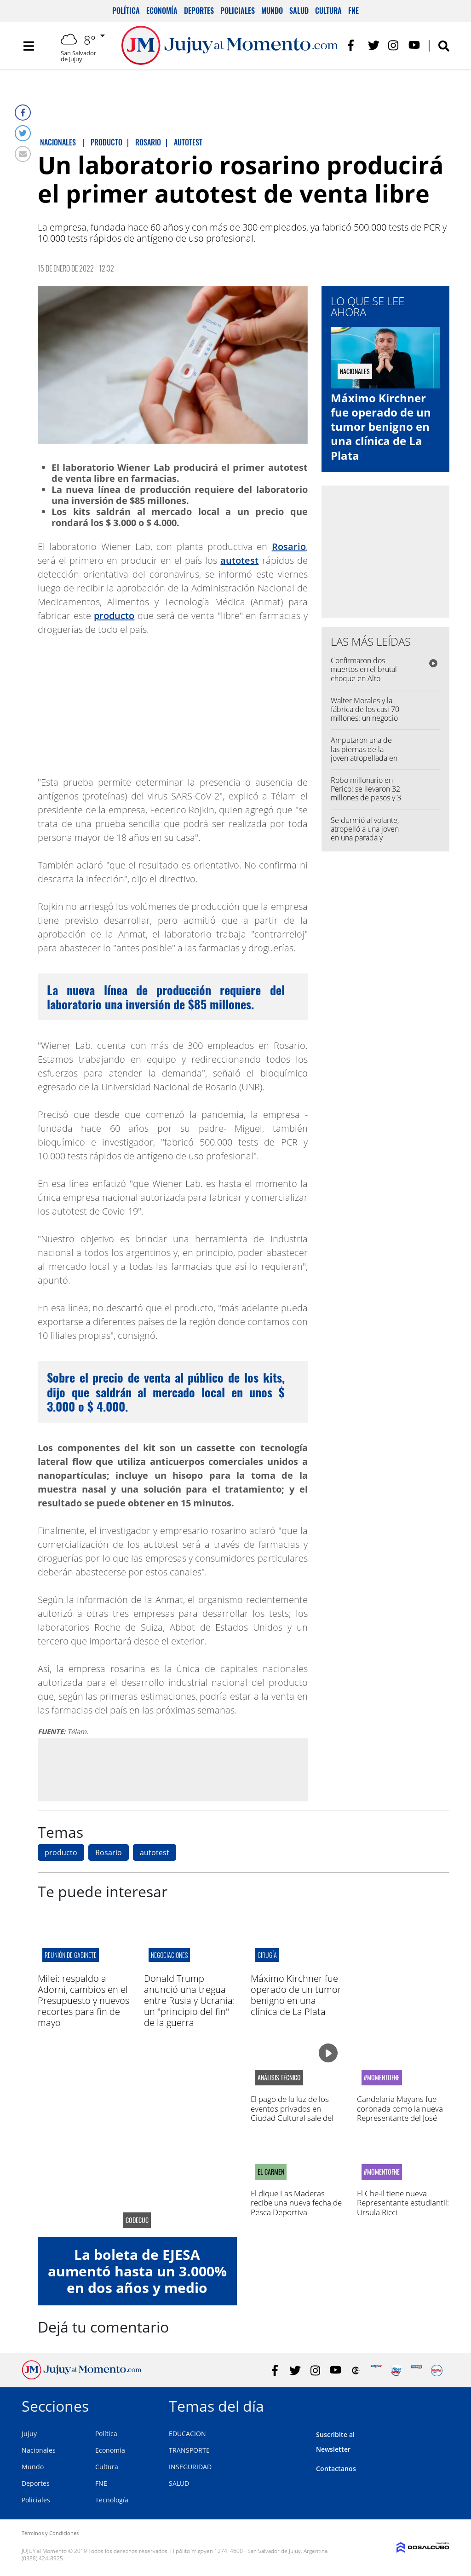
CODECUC (137, 2220)
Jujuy (29, 2433)
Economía (162, 10)
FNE (353, 10)
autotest (239, 560)
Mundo (272, 10)
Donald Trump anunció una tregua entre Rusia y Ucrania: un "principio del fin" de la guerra (189, 2000)
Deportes (199, 10)
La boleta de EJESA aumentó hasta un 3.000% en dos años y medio (137, 2271)
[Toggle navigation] (28, 46)
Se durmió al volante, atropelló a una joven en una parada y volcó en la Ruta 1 (365, 833)
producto (114, 615)
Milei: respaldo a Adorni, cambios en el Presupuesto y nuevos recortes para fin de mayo (83, 2000)
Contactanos (336, 2468)
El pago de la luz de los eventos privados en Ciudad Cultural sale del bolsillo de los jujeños (292, 2113)
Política (126, 10)
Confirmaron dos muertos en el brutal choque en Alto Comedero (364, 673)
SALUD (179, 2483)
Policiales (237, 10)
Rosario (289, 546)
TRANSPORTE (189, 2450)
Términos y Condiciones (50, 2533)
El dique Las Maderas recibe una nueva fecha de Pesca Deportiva (296, 2202)
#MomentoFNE (382, 2077)
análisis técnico (279, 2077)
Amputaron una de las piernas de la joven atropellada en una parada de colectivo (364, 758)
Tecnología (111, 2499)
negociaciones (169, 1955)
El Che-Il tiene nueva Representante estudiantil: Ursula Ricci (403, 2202)
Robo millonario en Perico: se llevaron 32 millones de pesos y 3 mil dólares (366, 793)
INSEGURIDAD (190, 2466)
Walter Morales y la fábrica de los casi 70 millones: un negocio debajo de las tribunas (365, 718)
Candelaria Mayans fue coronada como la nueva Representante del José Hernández (400, 2113)
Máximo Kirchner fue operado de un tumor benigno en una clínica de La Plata (381, 426)
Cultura (328, 10)
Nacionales (39, 2450)
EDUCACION (187, 2433)
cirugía (267, 1955)
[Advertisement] (172, 1770)
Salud (299, 10)
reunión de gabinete (71, 1955)
